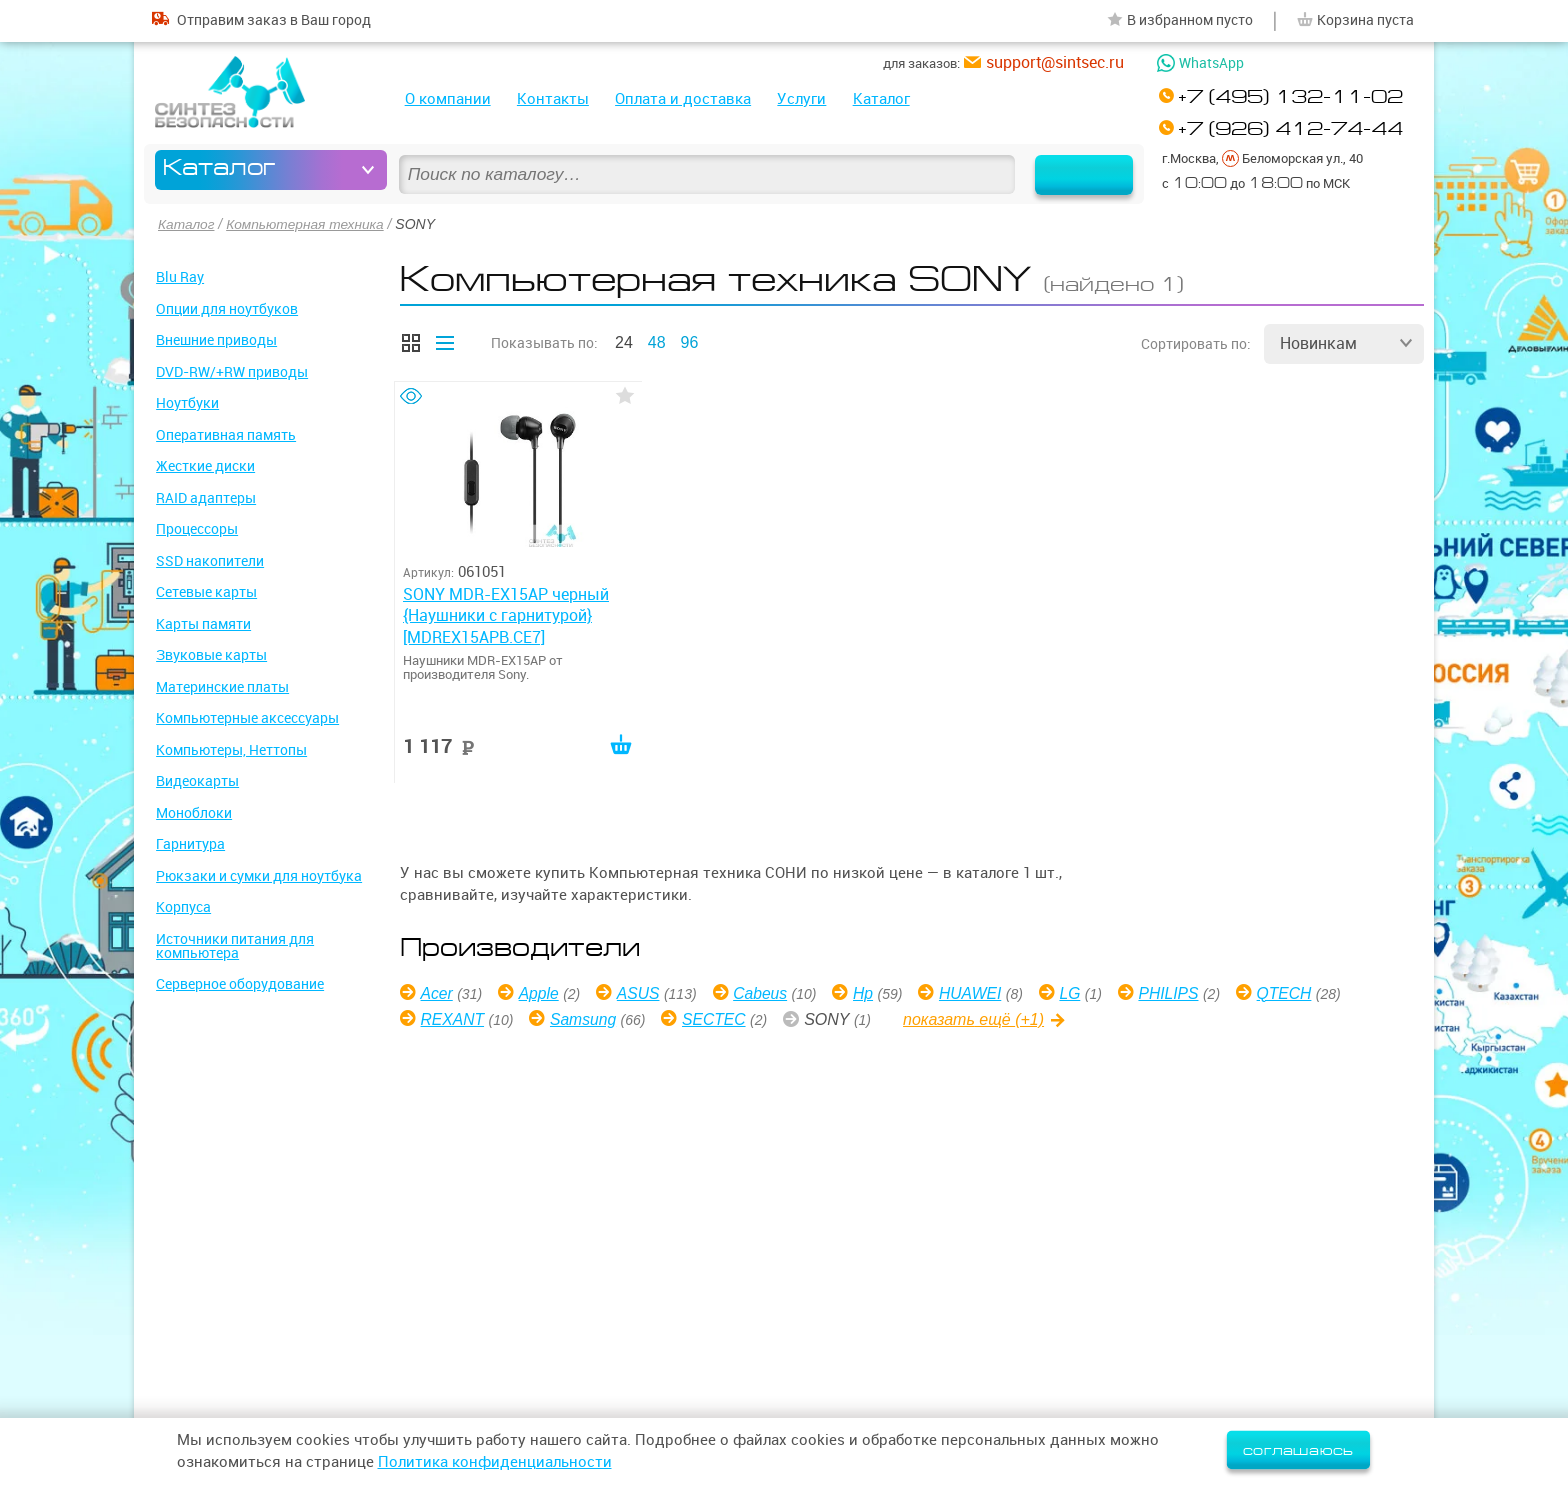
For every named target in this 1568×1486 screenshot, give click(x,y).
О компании (448, 98)
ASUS (642, 992)
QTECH (1296, 992)
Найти (1077, 170)
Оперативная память (226, 434)
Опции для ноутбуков (227, 308)
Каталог (881, 98)
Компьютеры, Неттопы (231, 749)
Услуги (801, 98)
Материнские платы (222, 686)
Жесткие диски (205, 466)
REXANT (453, 1018)
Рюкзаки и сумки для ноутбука (259, 875)
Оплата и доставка (683, 98)
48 (657, 341)
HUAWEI (978, 992)
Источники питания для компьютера (235, 945)
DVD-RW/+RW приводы (232, 371)
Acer (437, 992)
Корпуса (183, 907)
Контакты (553, 98)
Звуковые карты (211, 655)
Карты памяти (203, 623)
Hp (869, 992)
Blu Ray (180, 277)
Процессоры (197, 529)
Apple (540, 992)
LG (1078, 992)
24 (624, 341)
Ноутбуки (187, 403)
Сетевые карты (206, 592)
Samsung (586, 1018)
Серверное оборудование (240, 984)
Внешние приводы (216, 340)
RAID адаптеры (206, 497)
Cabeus (764, 992)
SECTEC (718, 1018)
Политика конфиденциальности (495, 1462)
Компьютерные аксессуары (247, 718)
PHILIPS (1178, 992)
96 (690, 341)
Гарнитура (190, 844)
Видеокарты (197, 781)
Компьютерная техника (307, 224)
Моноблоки (194, 812)
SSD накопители (210, 560)
